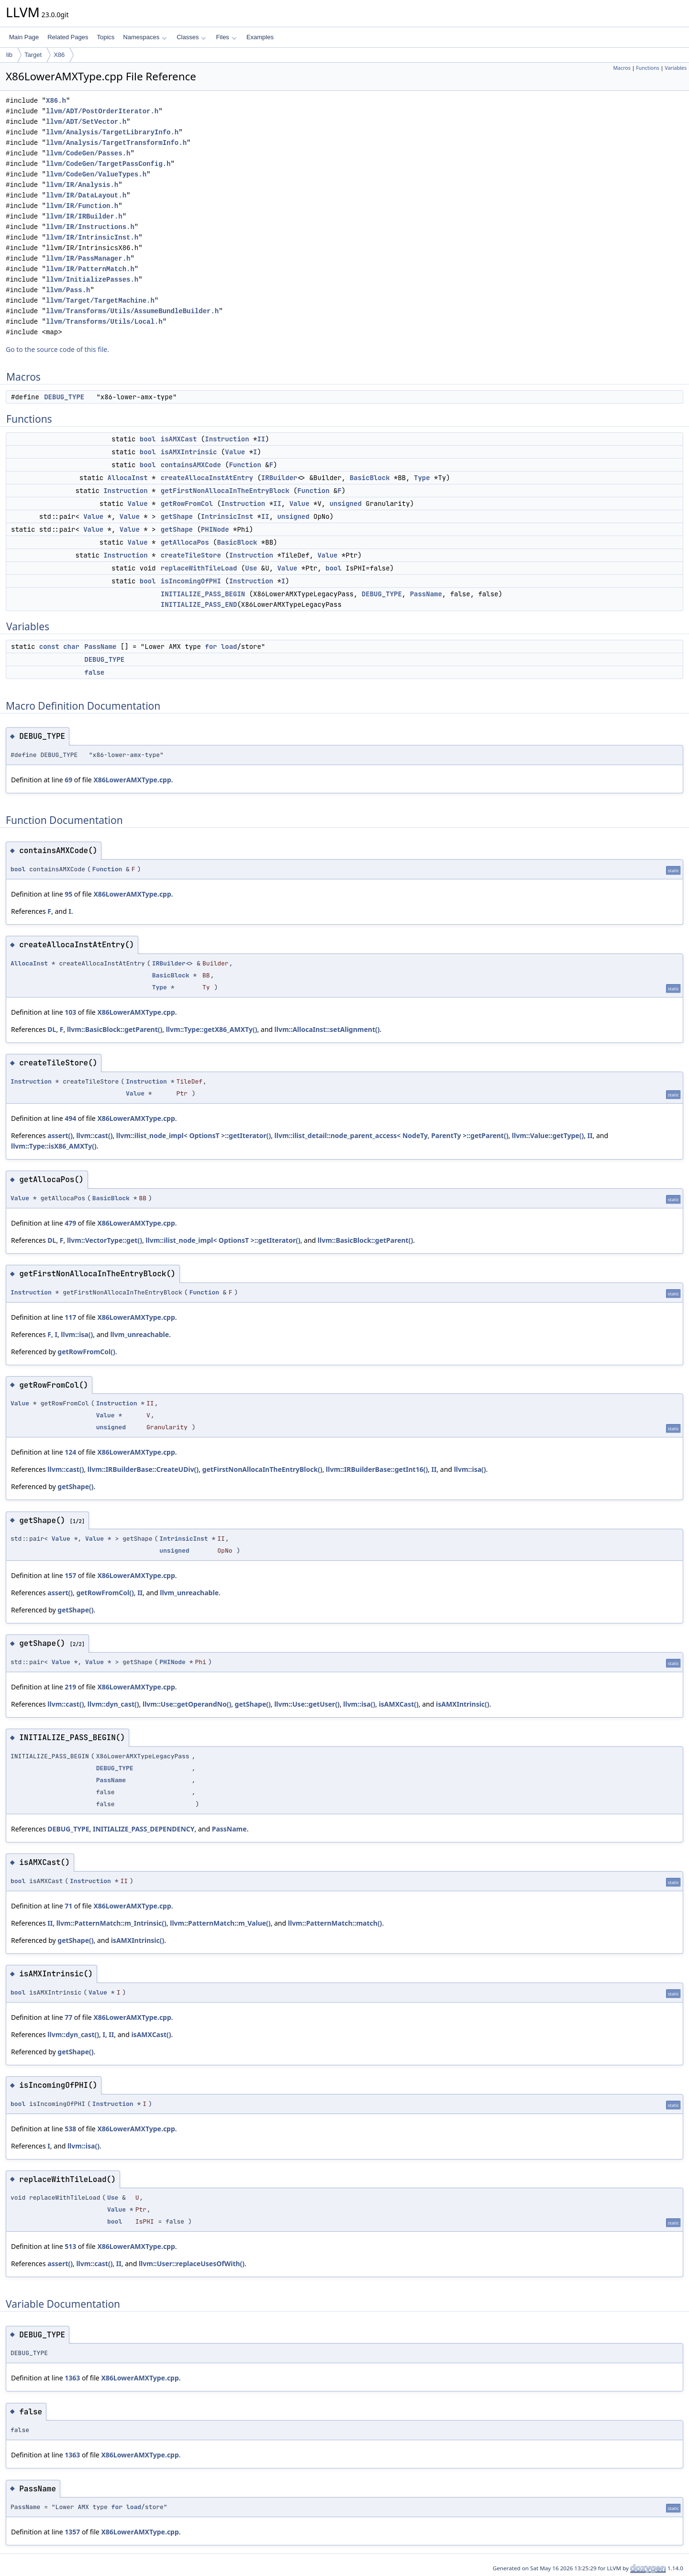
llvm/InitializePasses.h (92, 279)
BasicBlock (370, 477)
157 (70, 1575)
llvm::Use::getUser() (307, 1704)
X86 (59, 54)
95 (68, 894)
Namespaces (145, 37)
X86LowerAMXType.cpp (132, 779)
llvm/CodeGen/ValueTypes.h (96, 174)
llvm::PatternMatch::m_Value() (220, 1923)
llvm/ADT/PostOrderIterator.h (102, 111)
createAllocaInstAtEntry (207, 477)
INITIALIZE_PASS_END (199, 604)
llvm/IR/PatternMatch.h (90, 269)
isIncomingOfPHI (191, 581)
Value (235, 452)
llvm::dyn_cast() (113, 1704)
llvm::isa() (77, 1334)
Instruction (227, 439)
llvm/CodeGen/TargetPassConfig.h (108, 163)
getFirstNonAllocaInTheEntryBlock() (262, 1469)
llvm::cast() (94, 1135)
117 (70, 1317)
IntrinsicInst (227, 516)
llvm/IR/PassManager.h (88, 258)
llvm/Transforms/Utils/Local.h (104, 321)
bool (148, 439)
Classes (191, 37)
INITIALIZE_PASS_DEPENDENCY (144, 1828)
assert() (60, 1135)
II (261, 439)
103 (70, 1012)
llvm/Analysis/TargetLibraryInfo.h (112, 132)
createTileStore (191, 555)
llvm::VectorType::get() (104, 1240)
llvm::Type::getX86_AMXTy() (211, 1029)
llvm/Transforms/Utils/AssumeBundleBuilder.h (132, 311)
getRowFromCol (187, 503)
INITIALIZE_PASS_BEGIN (203, 594)
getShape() (75, 1486)
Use (251, 568)
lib (9, 54)
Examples (260, 37)
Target (33, 54)
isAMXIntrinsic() (462, 1704)
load (229, 646)
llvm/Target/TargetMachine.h (100, 300)
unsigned (346, 503)
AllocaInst (128, 477)
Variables (676, 68)
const (49, 646)
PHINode (215, 529)
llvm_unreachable (139, 1334)
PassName (426, 594)
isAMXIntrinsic (189, 452)
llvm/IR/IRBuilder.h (84, 216)
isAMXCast (179, 439)
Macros (622, 68)
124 (70, 1452)
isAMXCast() (399, 1704)
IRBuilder (279, 477)
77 (68, 2017)
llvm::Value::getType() (548, 1135)
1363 (72, 2377)
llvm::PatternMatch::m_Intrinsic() (111, 1923)
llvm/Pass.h (68, 290)
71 (68, 1905)
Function (245, 464)
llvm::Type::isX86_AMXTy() (54, 1146)
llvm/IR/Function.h (82, 205)
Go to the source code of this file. (57, 349)
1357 (72, 2531)
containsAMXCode (191, 464)
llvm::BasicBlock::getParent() (114, 1029)
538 (70, 2128)
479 (70, 1223)
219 (70, 1686)
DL (51, 1029)
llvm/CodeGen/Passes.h (88, 153)
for (211, 646)
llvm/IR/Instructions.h (90, 226)
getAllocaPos (185, 542)
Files (226, 37)
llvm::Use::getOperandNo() (187, 1704)
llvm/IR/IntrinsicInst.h (92, 237)
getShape (177, 516)
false (94, 672)
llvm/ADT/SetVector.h (86, 121)
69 (68, 779)
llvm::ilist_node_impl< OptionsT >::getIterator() (193, 1135)
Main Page (24, 37)
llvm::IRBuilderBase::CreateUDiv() (143, 1469)
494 (70, 1118)
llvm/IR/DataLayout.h (86, 195)
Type (422, 477)
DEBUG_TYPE (64, 397)
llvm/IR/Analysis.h (82, 184)
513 (70, 2246)
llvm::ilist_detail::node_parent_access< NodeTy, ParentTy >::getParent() (392, 1135)
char (71, 646)
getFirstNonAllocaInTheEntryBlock (225, 490)
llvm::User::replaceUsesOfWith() (191, 2263)
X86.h (56, 100)
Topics (105, 37)
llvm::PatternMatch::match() (335, 1923)
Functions (647, 68)
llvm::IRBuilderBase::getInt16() (377, 1469)
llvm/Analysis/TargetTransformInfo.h (116, 142)
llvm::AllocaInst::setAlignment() (327, 1029)
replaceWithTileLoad (199, 568)
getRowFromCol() (86, 1351)
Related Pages (67, 37)
